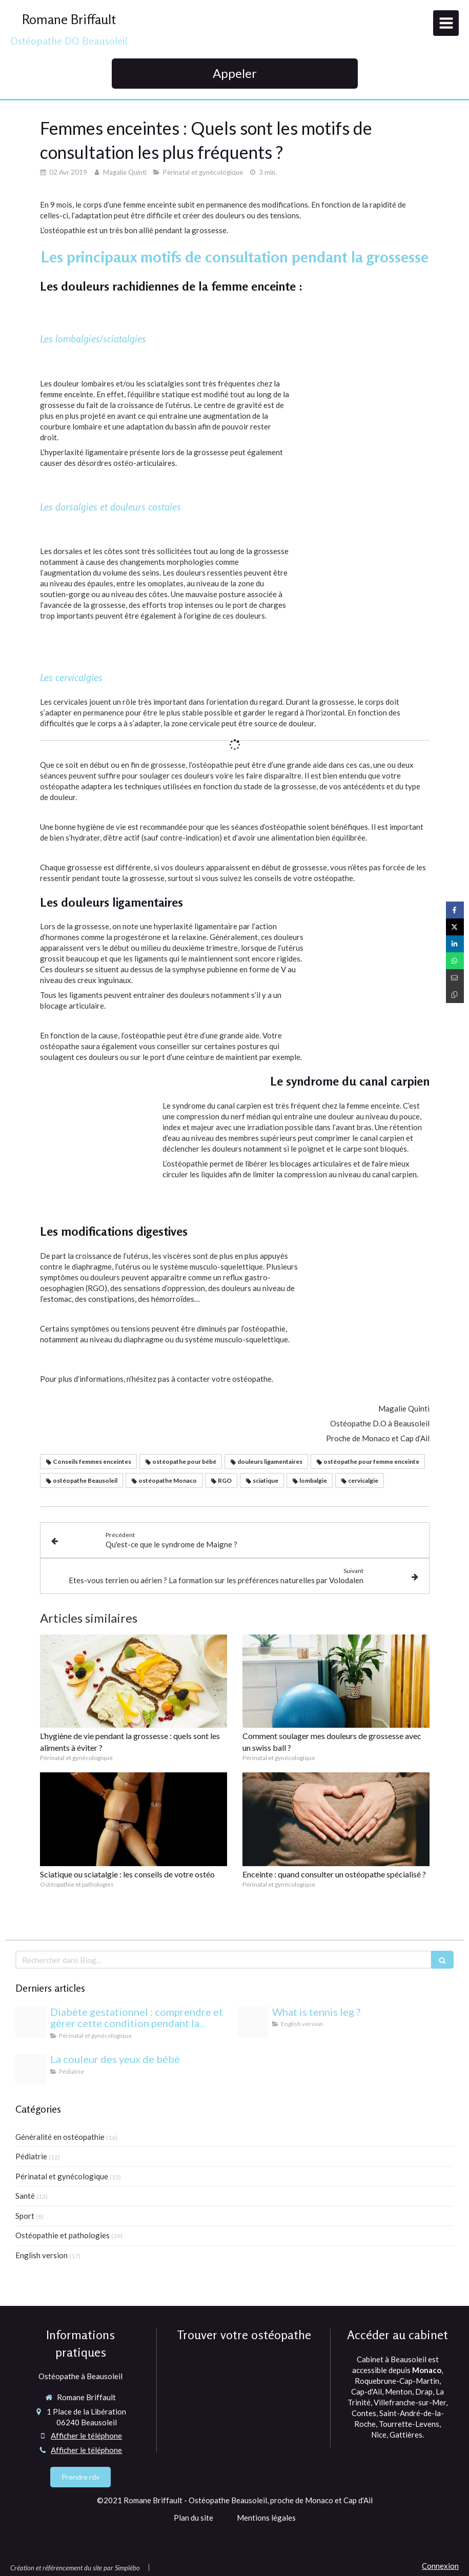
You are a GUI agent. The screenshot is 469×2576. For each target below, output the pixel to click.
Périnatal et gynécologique (61, 2176)
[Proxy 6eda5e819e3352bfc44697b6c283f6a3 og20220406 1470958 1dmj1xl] (252, 2022)
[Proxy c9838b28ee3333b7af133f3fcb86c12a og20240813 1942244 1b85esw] (30, 2022)
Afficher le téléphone (86, 2435)
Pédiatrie (31, 2156)
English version (41, 2255)
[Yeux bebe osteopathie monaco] (30, 2069)
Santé (25, 2195)
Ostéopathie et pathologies (62, 2235)
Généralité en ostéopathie (60, 2136)
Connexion (440, 2565)
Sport (24, 2215)
